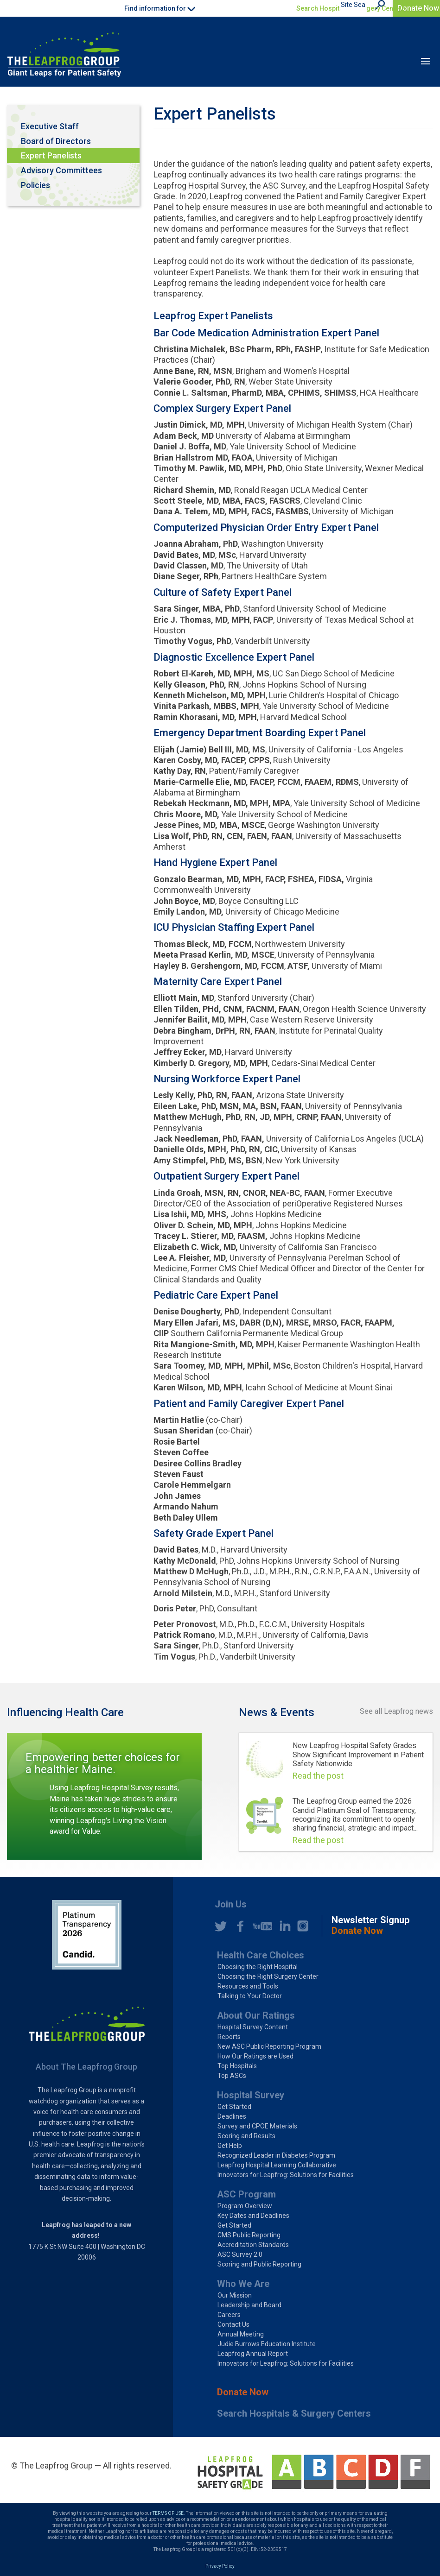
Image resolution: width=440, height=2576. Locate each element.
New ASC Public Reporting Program (269, 2046)
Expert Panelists (51, 155)
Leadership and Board (249, 2305)
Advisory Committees (61, 170)
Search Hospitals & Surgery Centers (350, 8)
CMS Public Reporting (249, 2235)
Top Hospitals (237, 2066)
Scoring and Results (246, 2136)
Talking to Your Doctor (249, 1996)
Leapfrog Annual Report (252, 2353)
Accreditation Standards (253, 2244)
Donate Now (418, 8)
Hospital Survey (250, 2095)
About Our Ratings (256, 2015)
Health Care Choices (260, 1955)
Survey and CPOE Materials (257, 2126)
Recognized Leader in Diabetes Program (276, 2155)
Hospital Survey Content (252, 2027)
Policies (35, 185)
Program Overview (244, 2206)
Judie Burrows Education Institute (266, 2344)
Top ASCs (231, 2075)
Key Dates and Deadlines (253, 2215)
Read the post (318, 1775)
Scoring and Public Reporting (259, 2264)
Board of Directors (56, 141)
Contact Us (233, 2324)
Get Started (234, 2106)
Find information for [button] (159, 8)
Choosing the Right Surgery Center (268, 1976)
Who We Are (243, 2283)
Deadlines (231, 2116)
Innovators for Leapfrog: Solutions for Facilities (285, 2174)
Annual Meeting (240, 2334)
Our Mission (234, 2295)
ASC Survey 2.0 (239, 2254)
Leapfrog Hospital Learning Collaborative (276, 2165)
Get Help (229, 2145)
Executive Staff (50, 126)
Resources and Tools (247, 1986)
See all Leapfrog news (396, 1711)
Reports (229, 2036)
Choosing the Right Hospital (257, 1966)
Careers (229, 2314)
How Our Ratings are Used (255, 2056)
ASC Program (246, 2194)
